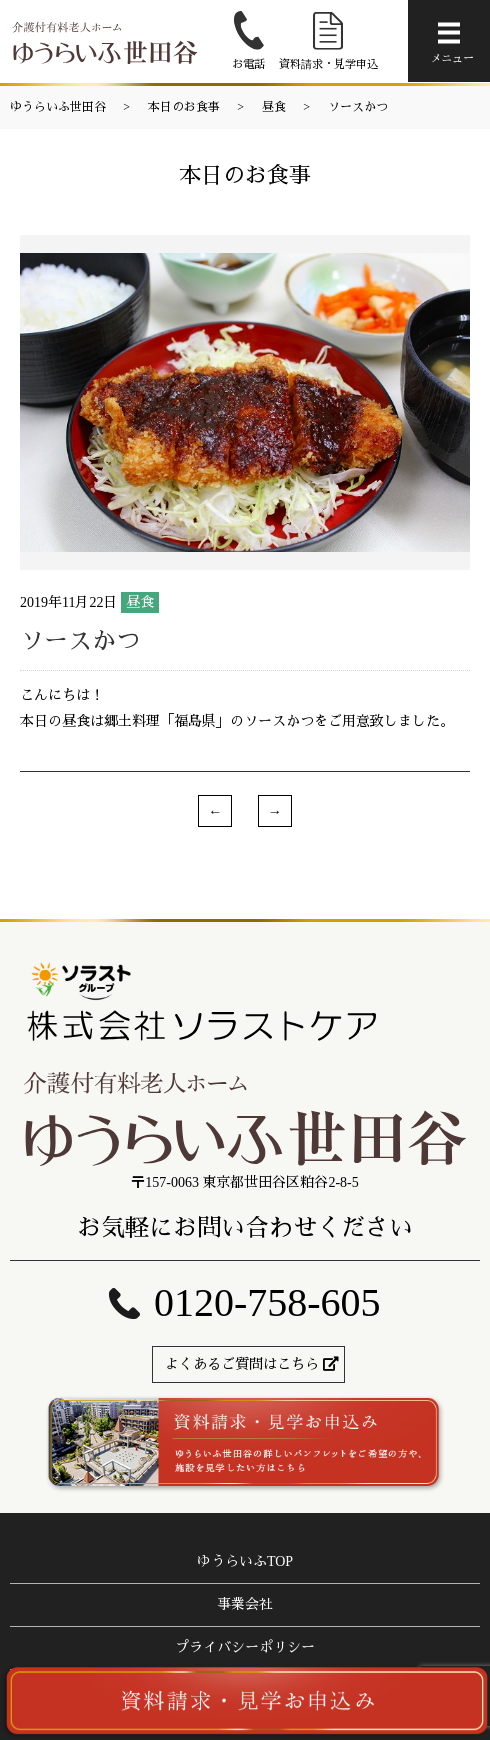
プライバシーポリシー (245, 1647)
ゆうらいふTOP (245, 1561)
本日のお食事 (184, 107)
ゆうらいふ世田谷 (58, 107)
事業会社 (245, 1604)
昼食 (274, 107)
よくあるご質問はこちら (242, 1364)
